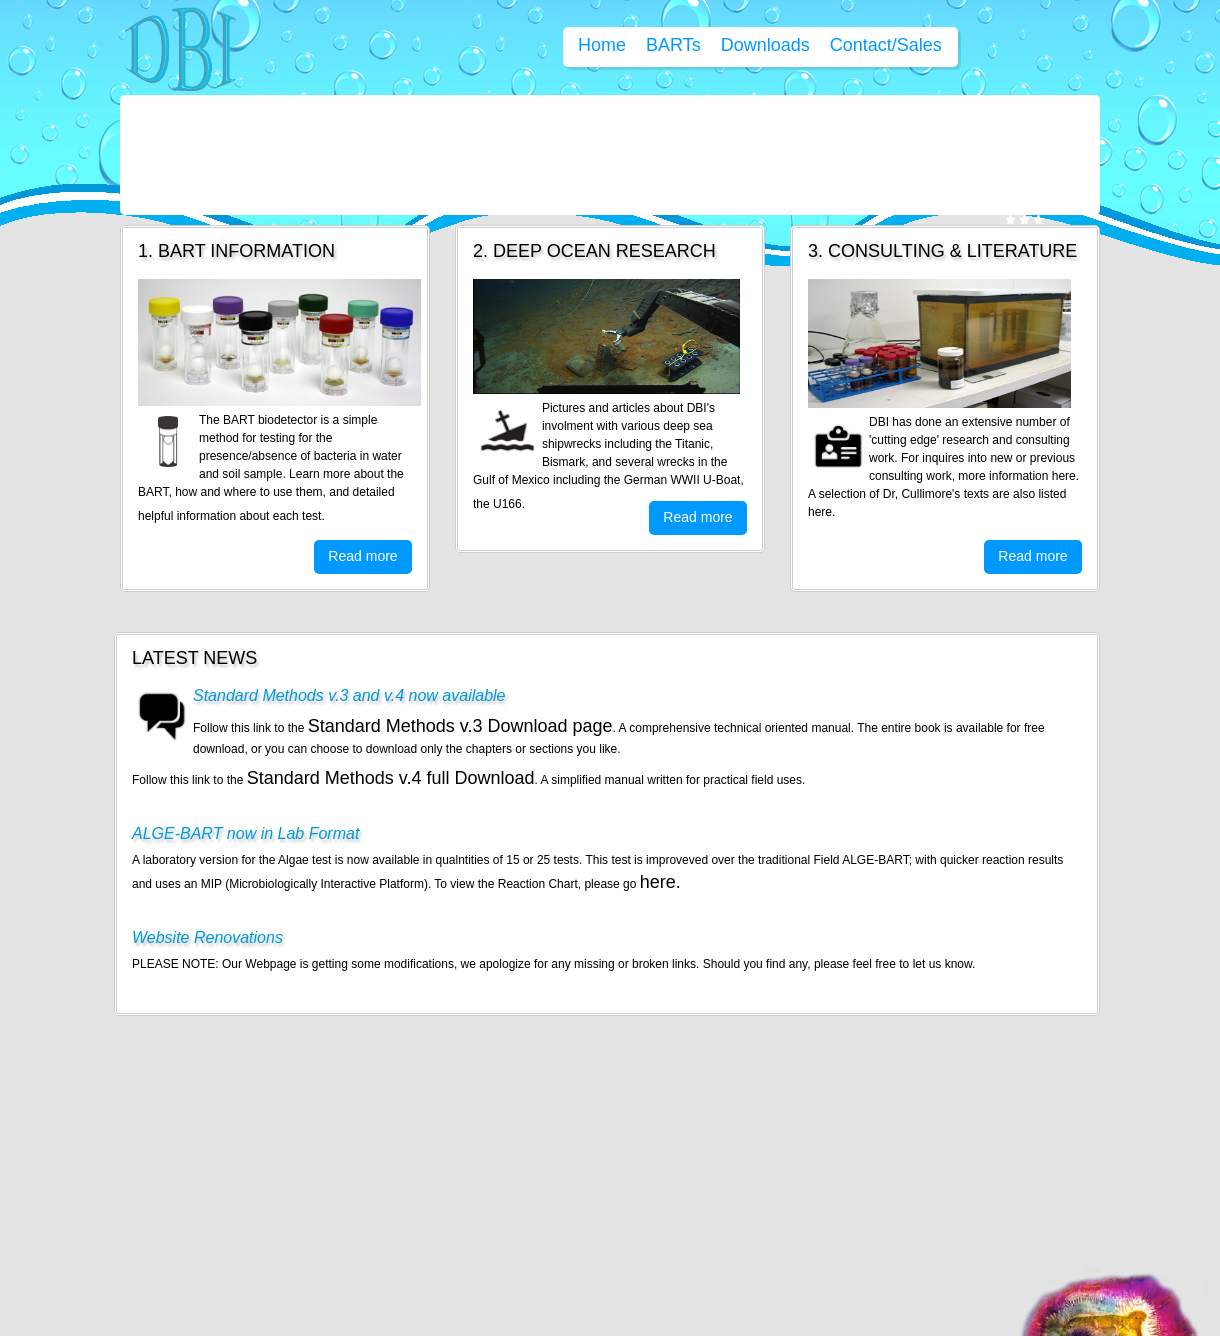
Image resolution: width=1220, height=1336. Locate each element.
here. (660, 882)
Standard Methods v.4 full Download (391, 778)
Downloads (765, 45)
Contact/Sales (886, 45)
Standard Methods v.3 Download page (460, 726)
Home (602, 45)
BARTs (673, 45)
